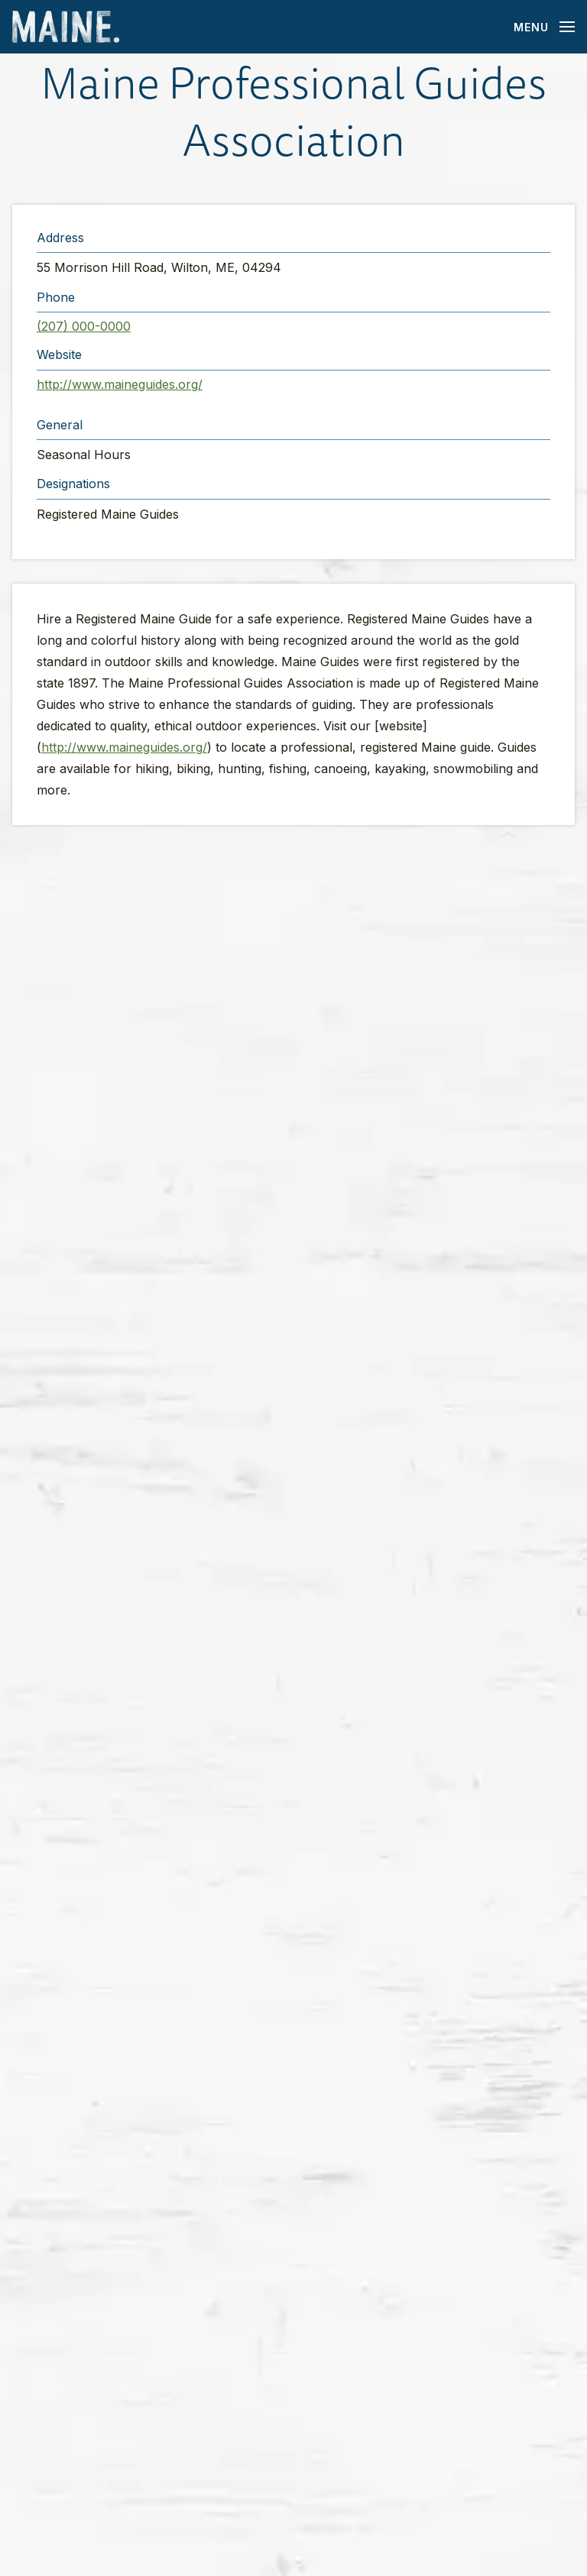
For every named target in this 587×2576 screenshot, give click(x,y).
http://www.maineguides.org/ (120, 384)
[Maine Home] (65, 27)
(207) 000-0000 (84, 326)
